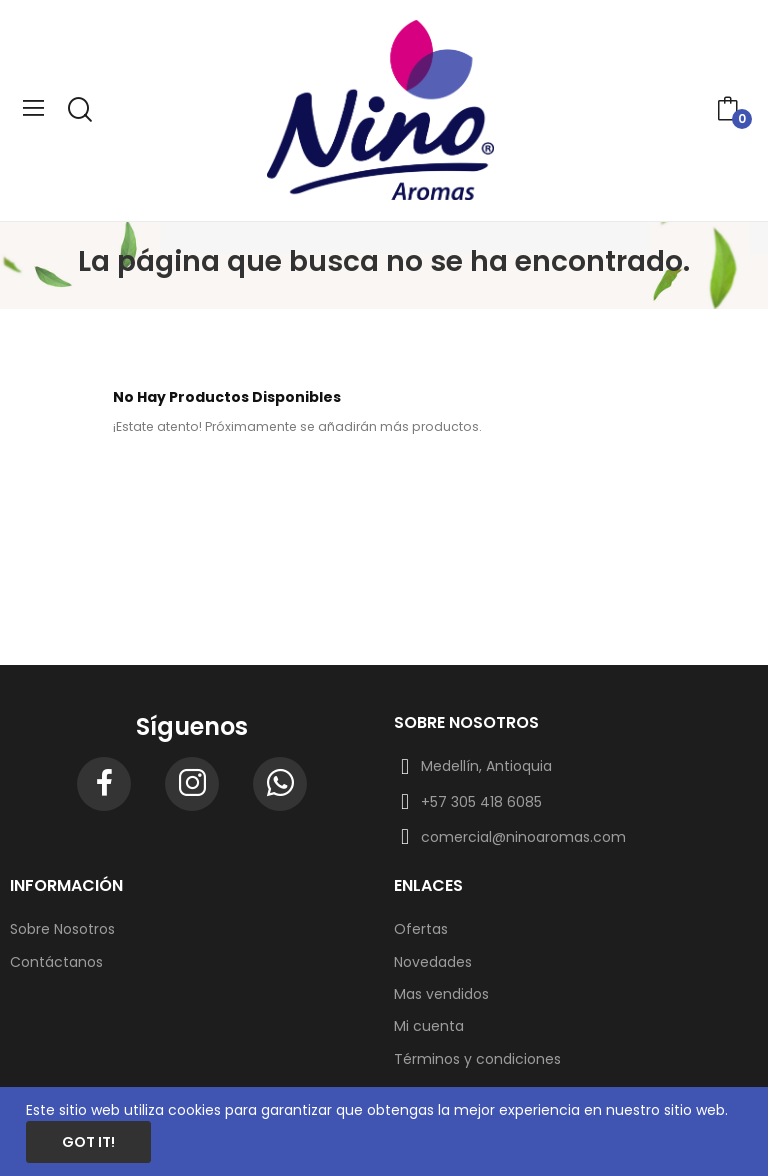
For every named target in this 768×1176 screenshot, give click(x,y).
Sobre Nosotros (62, 929)
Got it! (88, 1142)
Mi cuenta (429, 1026)
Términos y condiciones (477, 1059)
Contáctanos (56, 962)
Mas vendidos (441, 994)
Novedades (433, 962)
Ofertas (421, 929)
